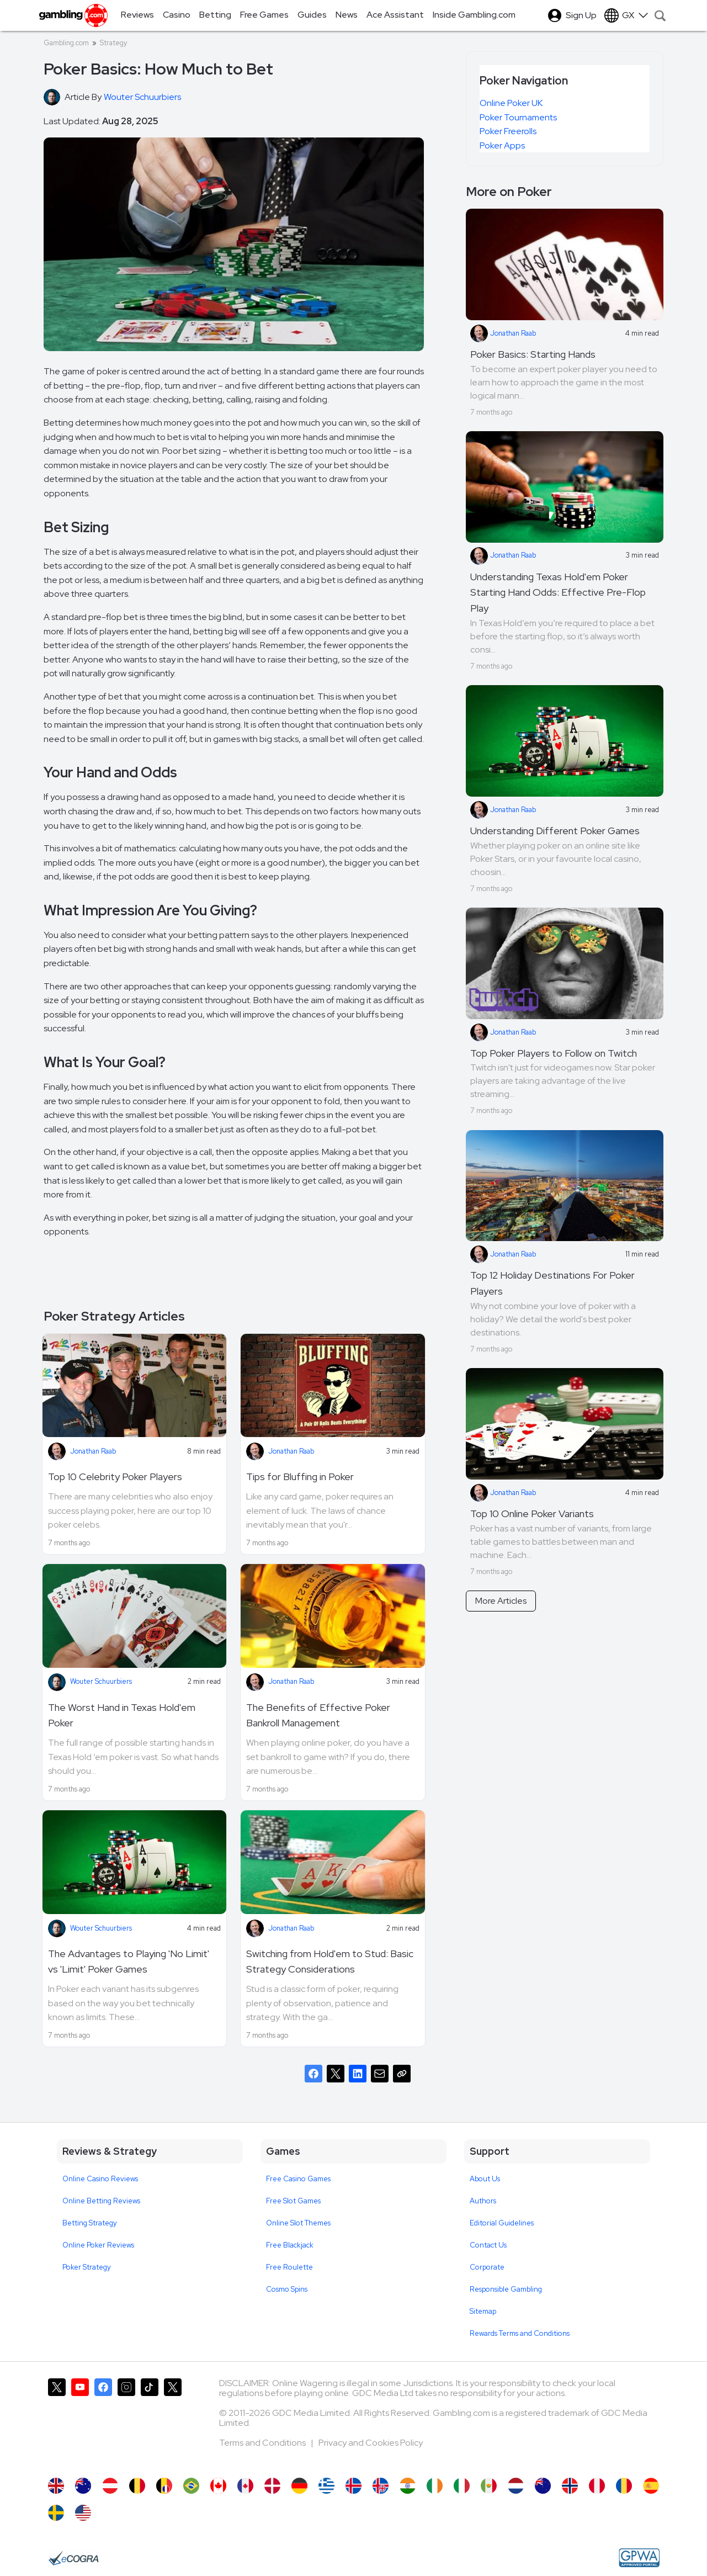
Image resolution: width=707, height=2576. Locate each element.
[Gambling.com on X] (57, 2422)
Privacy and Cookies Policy (370, 2442)
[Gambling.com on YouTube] (80, 2422)
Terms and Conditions (263, 2442)
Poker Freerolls (508, 131)
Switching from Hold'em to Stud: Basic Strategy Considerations (329, 1961)
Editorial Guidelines (502, 2223)
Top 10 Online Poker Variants (532, 1513)
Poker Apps (502, 145)
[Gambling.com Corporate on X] (173, 2422)
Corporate (487, 2267)
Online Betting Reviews (101, 2201)
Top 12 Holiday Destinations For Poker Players (552, 1283)
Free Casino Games (298, 2178)
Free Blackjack (289, 2245)
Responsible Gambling (506, 2289)
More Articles (501, 1601)
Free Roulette (289, 2267)
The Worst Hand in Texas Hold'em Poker (121, 1715)
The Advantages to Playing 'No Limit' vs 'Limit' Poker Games (128, 1961)
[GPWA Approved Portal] (639, 2557)
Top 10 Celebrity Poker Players (115, 1476)
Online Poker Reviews (98, 2245)
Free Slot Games (293, 2201)
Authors (483, 2201)
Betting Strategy (89, 2223)
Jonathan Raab (93, 1451)
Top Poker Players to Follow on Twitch (553, 1053)
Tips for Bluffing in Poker (300, 1476)
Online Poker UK (511, 103)
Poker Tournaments (518, 117)
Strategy (113, 42)
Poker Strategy (86, 2267)
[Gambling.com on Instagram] (126, 2422)
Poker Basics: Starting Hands (533, 354)
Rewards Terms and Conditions (520, 2333)
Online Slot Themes (298, 2223)
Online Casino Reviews (100, 2178)
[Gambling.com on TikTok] (149, 2422)
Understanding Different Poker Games (555, 830)
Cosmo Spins (286, 2289)
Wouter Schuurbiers (101, 1681)
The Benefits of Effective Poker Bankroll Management (318, 1715)
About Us (485, 2178)
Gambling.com (66, 42)
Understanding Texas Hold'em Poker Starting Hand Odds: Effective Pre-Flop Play (558, 592)
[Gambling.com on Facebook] (103, 2422)
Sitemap (483, 2311)
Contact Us (488, 2245)
